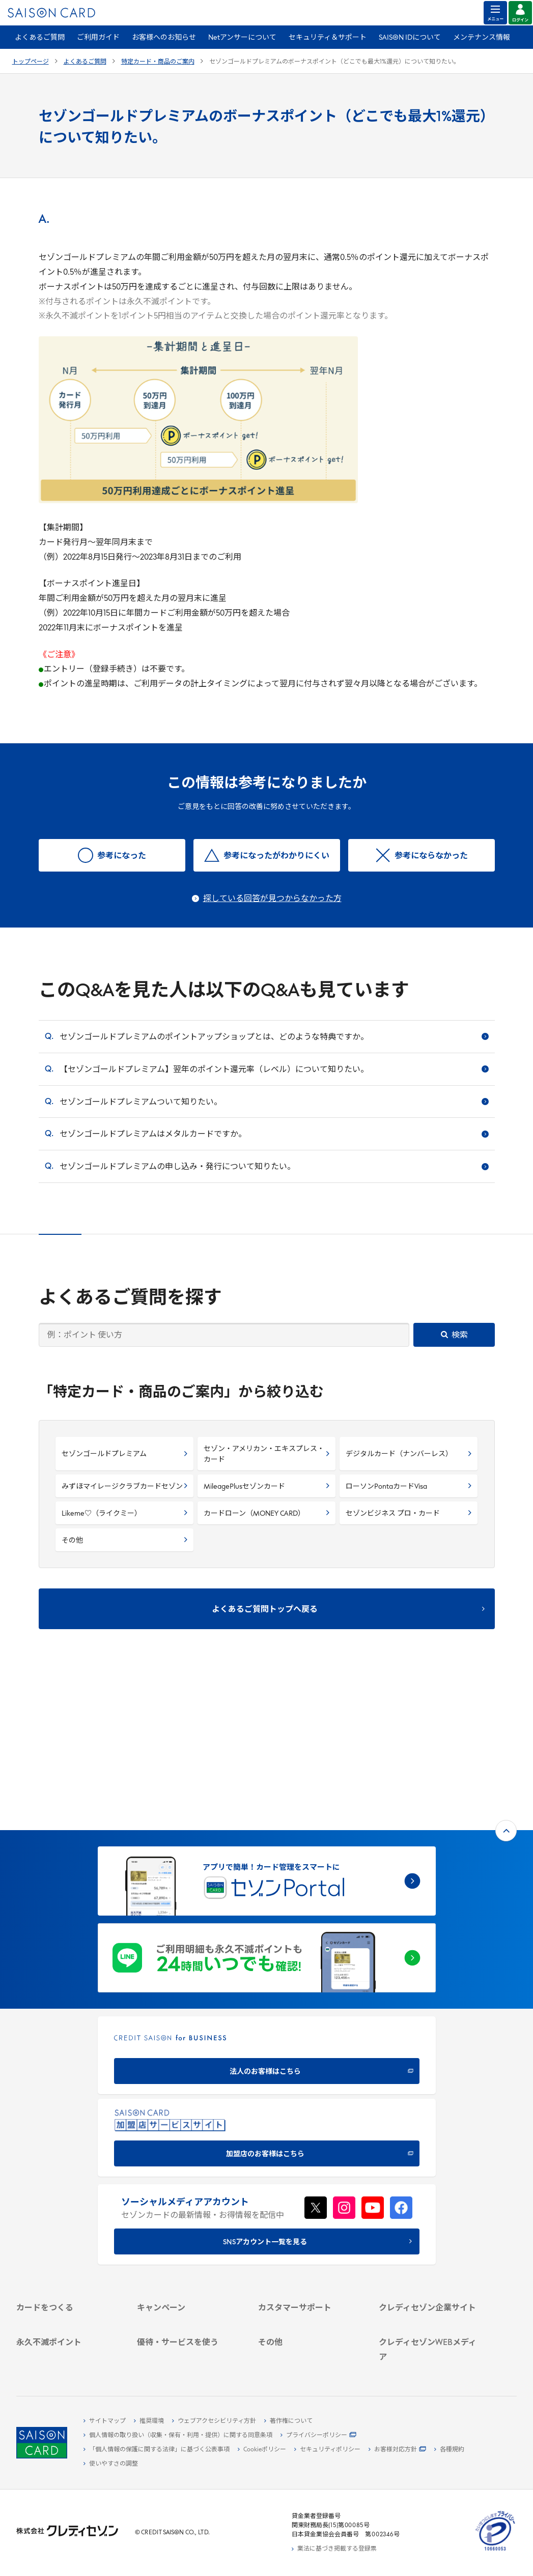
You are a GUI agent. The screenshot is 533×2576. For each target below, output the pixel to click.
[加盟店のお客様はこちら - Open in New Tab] (267, 1988)
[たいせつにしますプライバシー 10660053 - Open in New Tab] (495, 2551)
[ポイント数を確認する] (68, 2360)
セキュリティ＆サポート (328, 38)
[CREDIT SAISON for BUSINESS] (267, 1905)
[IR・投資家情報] (430, 2221)
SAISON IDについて (410, 38)
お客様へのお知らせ (164, 38)
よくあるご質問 (40, 38)
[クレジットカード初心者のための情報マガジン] (430, 2301)
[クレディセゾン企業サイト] (430, 2174)
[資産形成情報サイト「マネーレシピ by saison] (430, 2321)
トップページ (30, 62)
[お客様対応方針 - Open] (397, 2449)
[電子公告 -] (430, 2233)
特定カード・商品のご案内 (157, 62)
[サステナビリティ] (430, 2209)
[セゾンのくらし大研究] (430, 2337)
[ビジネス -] (430, 2198)
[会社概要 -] (430, 2186)
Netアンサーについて (242, 38)
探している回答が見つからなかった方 (272, 899)
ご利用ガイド (98, 38)
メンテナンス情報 (481, 38)
